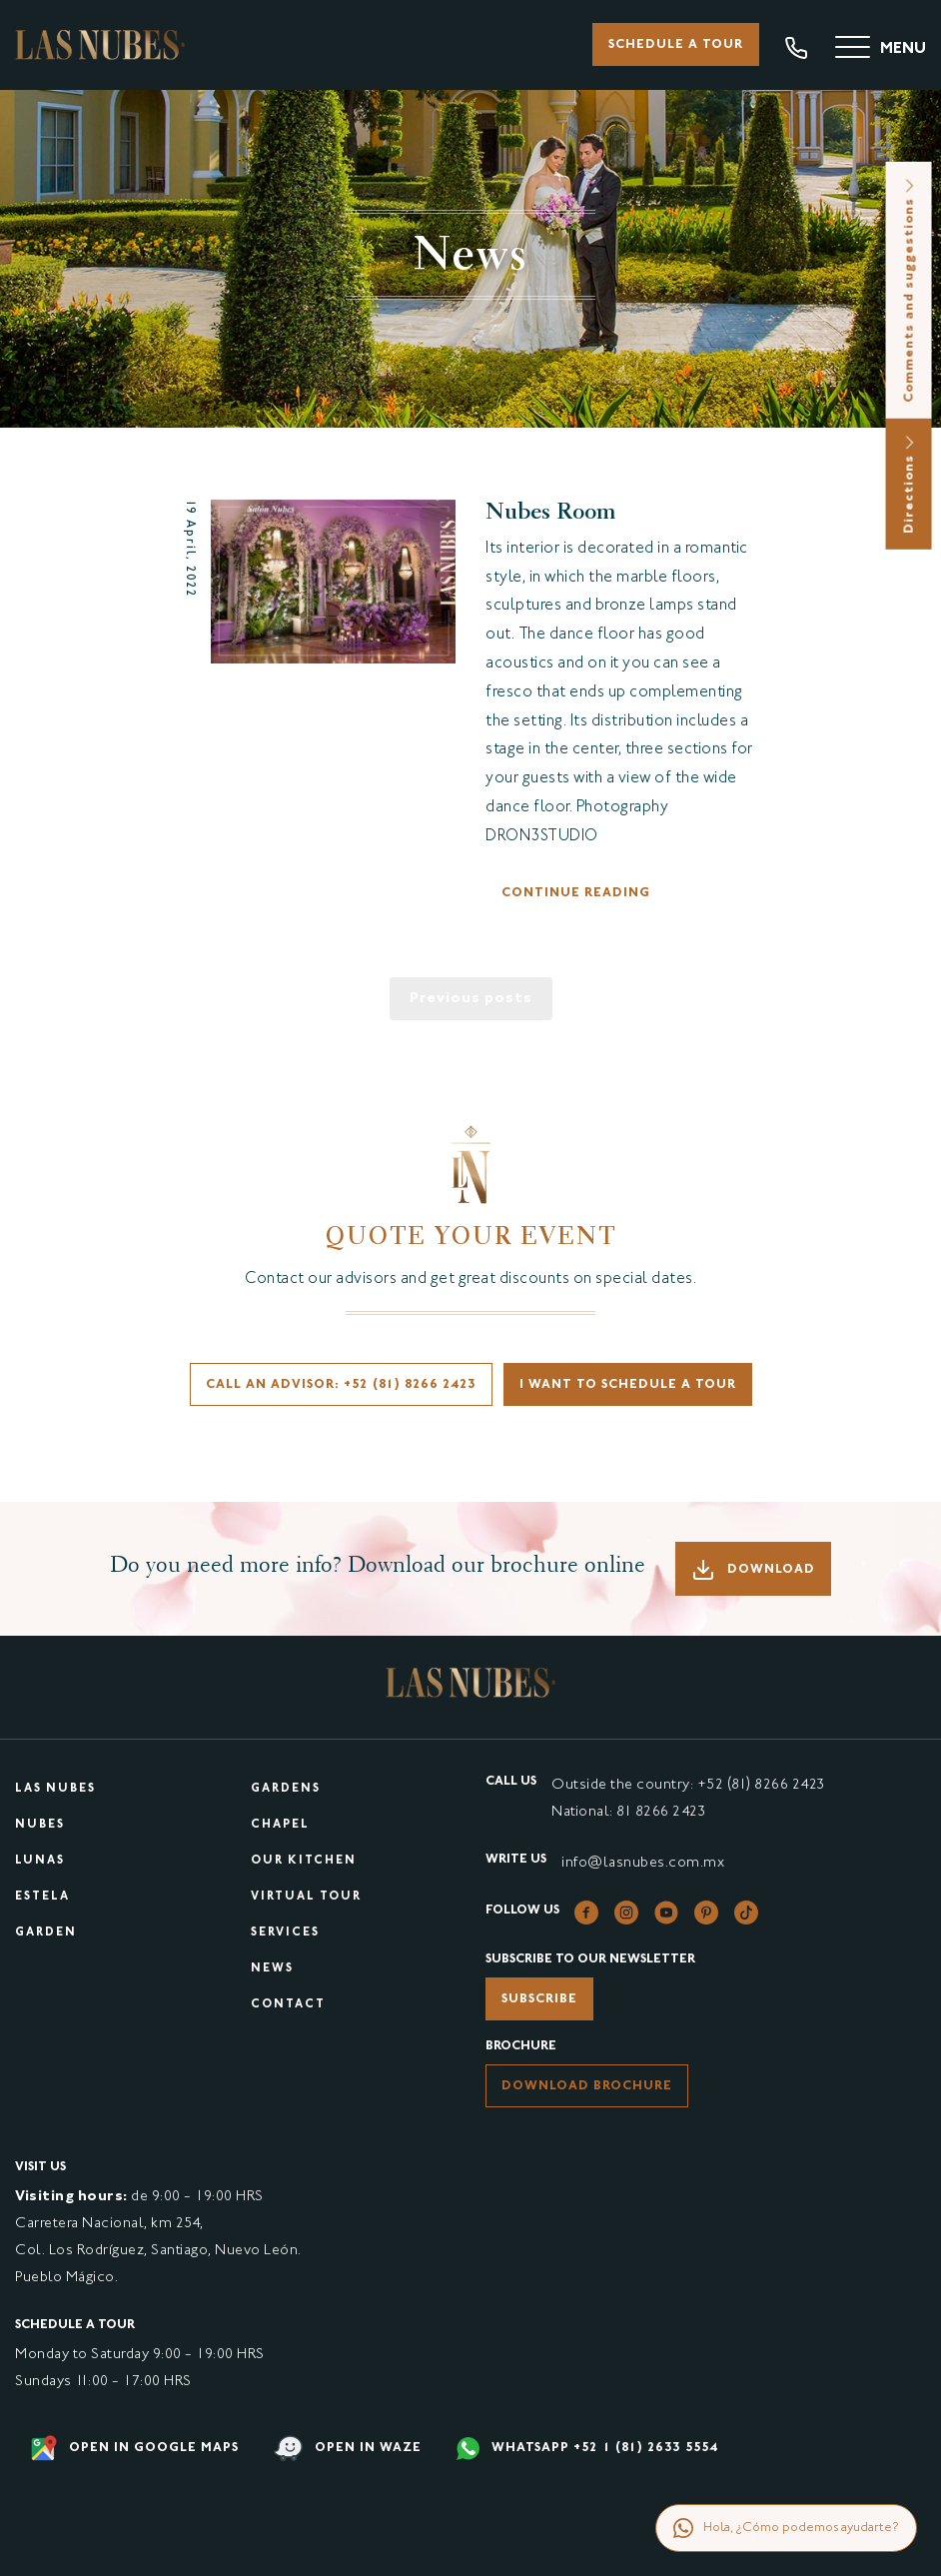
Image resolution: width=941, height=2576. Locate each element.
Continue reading (575, 893)
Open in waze (348, 2448)
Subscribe (539, 1999)
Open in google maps (135, 2448)
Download (753, 1570)
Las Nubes (55, 1789)
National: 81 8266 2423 (628, 1812)
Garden (46, 1933)
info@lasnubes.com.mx (642, 1863)
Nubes (40, 1825)
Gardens (286, 1789)
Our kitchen (304, 1861)
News (272, 1968)
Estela (42, 1897)
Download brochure (586, 2086)
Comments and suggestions (910, 290)
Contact (288, 2004)
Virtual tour (306, 1897)
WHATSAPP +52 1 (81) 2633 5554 (587, 2448)
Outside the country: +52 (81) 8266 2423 (688, 1785)
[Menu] (880, 50)
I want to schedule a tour (627, 1385)
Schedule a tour (675, 45)
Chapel (280, 1825)
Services (285, 1933)
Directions (910, 484)
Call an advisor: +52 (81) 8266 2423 (341, 1385)
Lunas (40, 1861)
